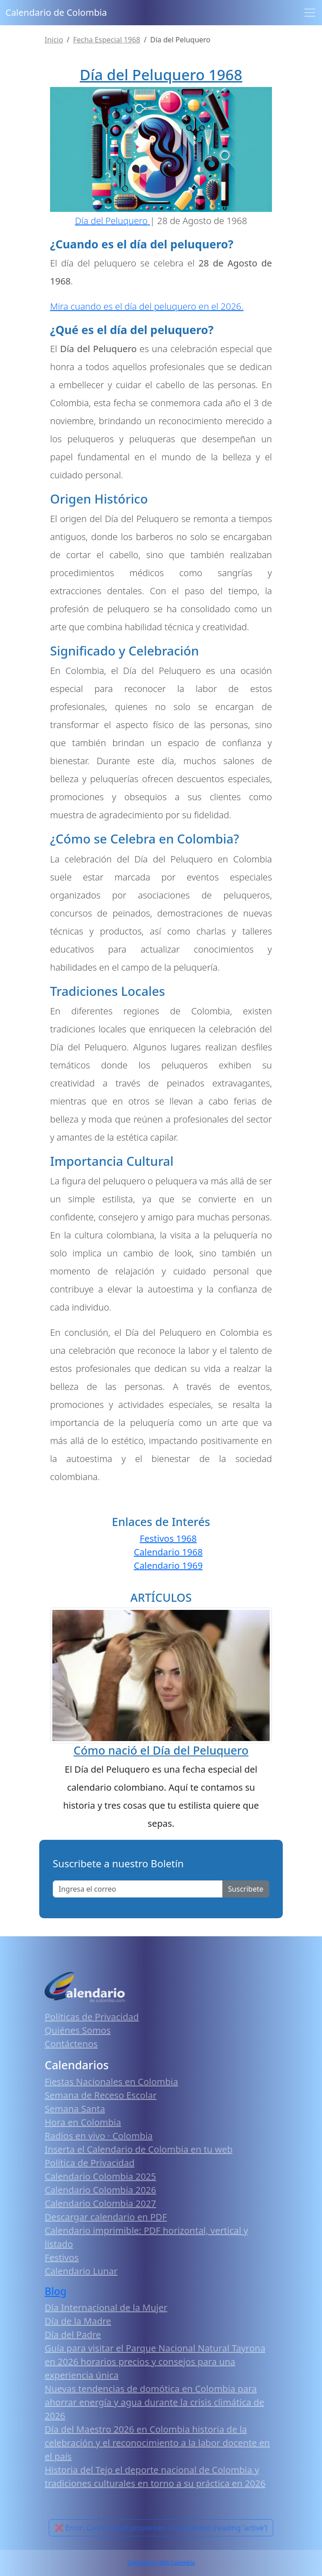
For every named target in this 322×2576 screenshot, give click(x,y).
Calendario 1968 (168, 1552)
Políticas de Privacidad (92, 2017)
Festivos (61, 2257)
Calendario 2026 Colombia (161, 2563)
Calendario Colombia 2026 (100, 2190)
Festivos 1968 (168, 1538)
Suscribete (245, 1889)
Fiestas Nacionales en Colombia (111, 2082)
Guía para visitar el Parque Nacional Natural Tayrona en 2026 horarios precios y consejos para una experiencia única (155, 2361)
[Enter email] (138, 1889)
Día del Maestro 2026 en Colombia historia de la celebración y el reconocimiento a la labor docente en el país (157, 2442)
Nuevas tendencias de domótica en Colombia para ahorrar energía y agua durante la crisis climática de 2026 (154, 2402)
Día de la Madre (78, 2321)
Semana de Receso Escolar (100, 2095)
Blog (56, 2291)
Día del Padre (73, 2334)
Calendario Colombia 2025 (100, 2176)
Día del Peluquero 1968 (161, 74)
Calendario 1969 (168, 1565)
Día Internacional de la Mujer (106, 2307)
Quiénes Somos (77, 2030)
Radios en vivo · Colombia (99, 2136)
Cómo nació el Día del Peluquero (161, 1750)
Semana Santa (75, 2109)
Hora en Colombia (83, 2122)
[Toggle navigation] (310, 12)
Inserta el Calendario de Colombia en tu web (139, 2149)
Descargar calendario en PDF (106, 2217)
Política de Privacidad (89, 2163)
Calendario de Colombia (56, 12)
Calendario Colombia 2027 (100, 2203)
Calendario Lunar (81, 2271)
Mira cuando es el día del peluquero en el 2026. (147, 306)
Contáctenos (71, 2044)
